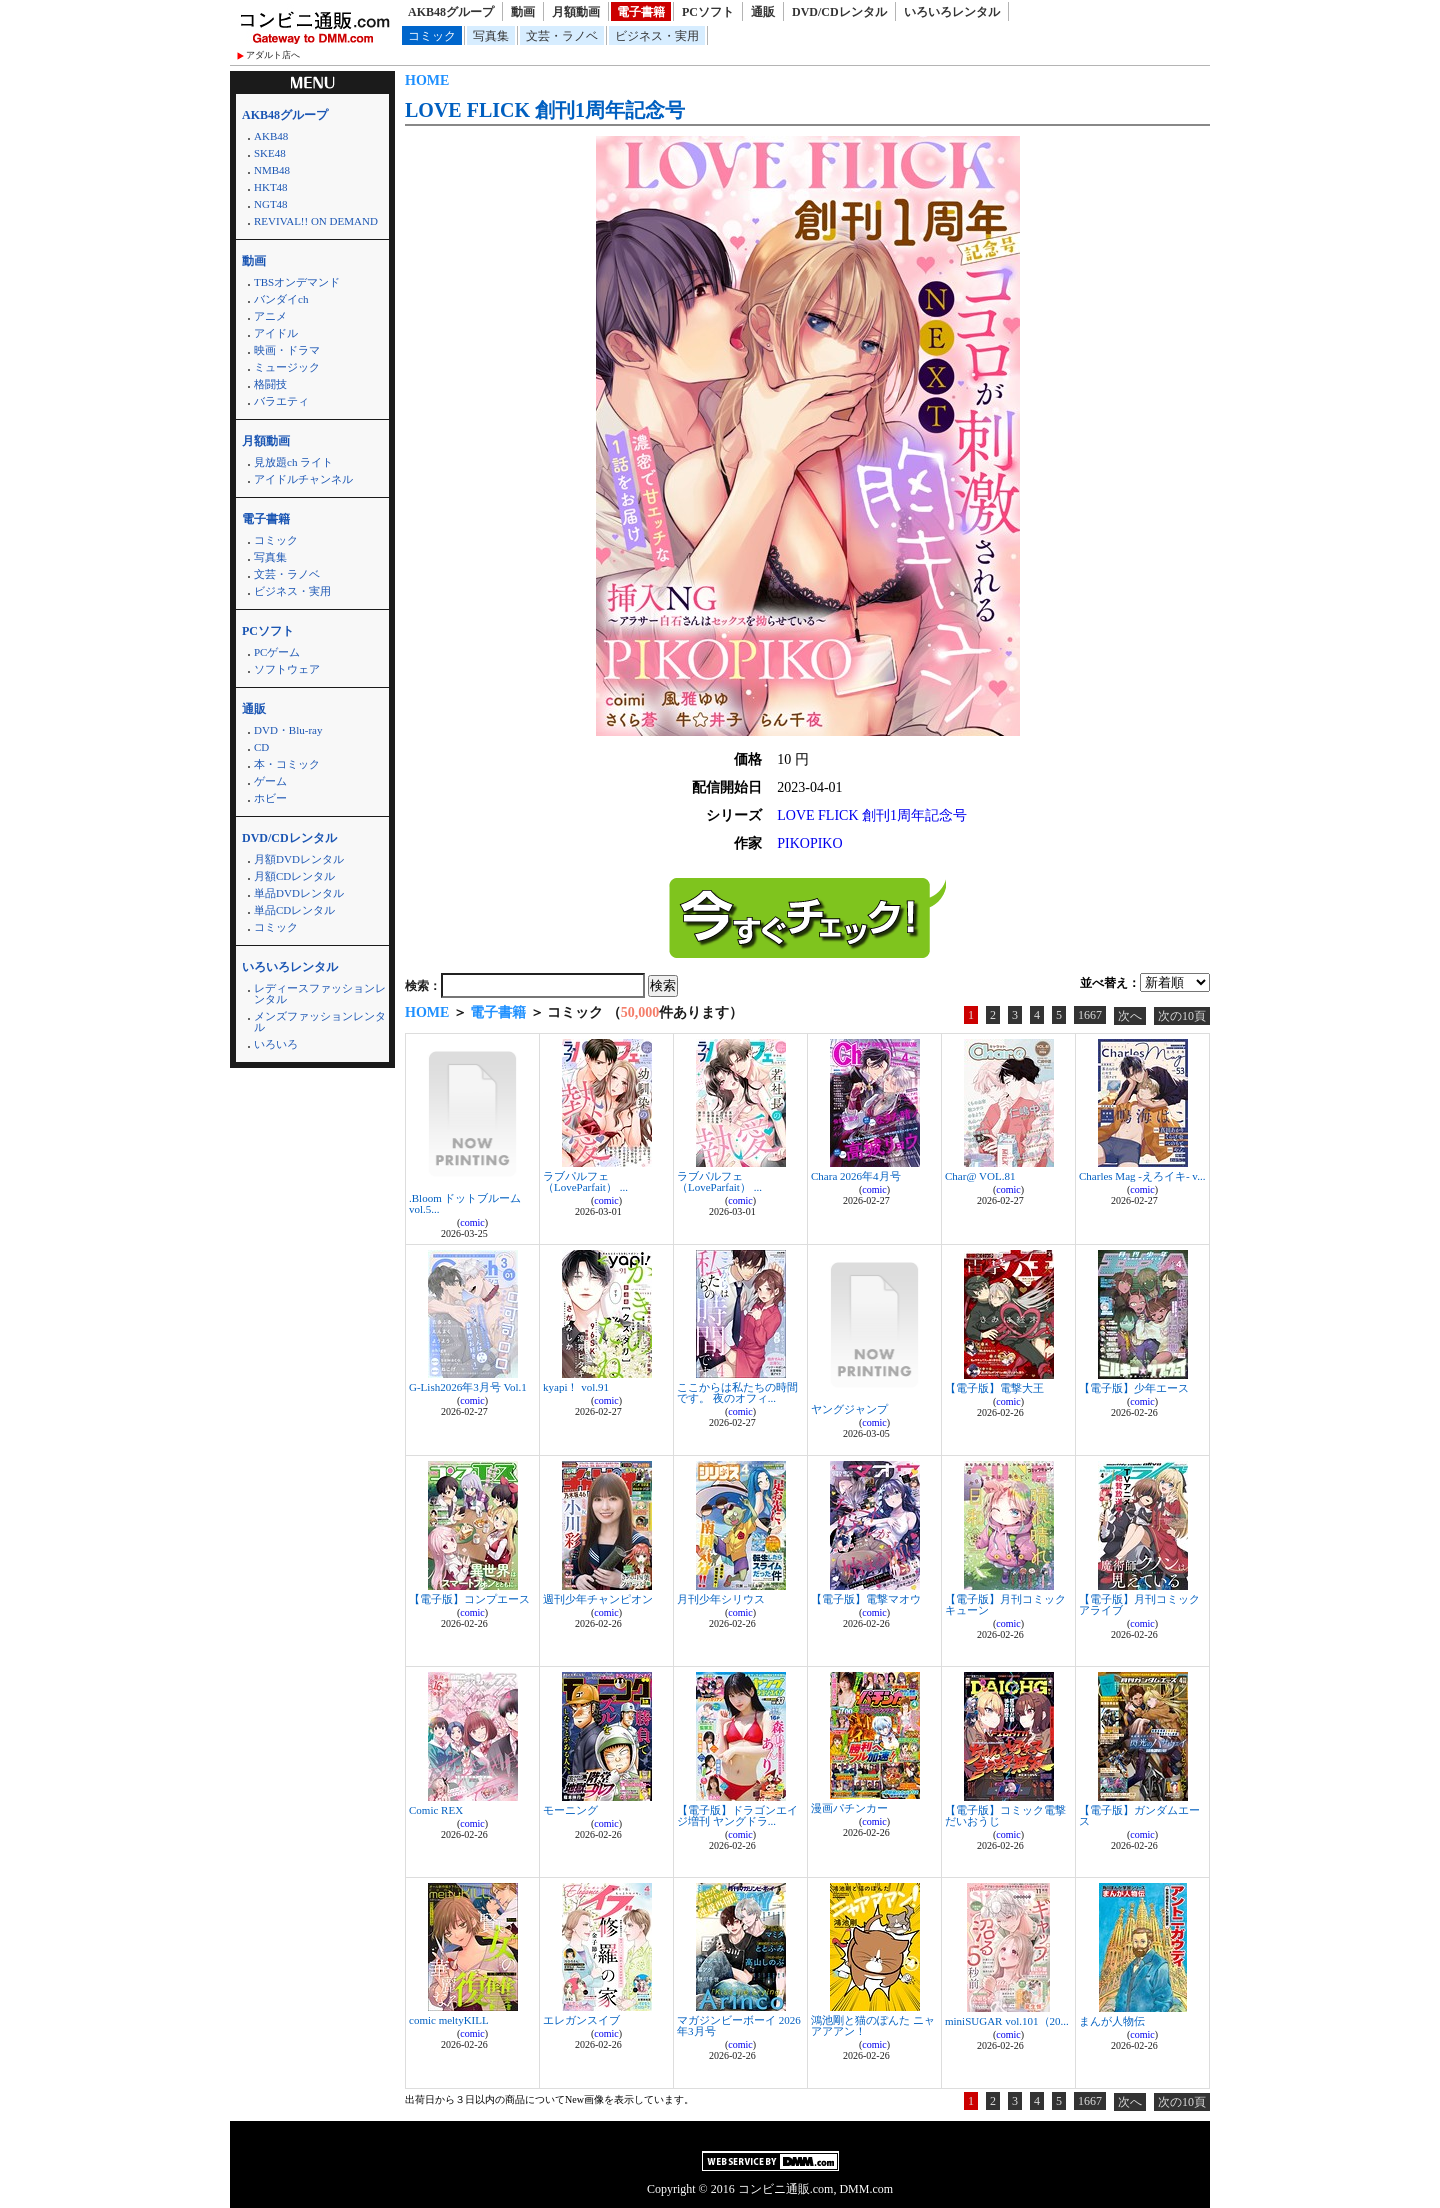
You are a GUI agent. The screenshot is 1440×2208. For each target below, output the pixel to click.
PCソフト (708, 12)
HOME (427, 80)
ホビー (270, 798)
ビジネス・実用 (657, 36)
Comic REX (436, 1810)
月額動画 (576, 12)
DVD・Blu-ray (288, 730)
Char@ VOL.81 (980, 1176)
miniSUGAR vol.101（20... (1007, 2021)
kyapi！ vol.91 (576, 1387)
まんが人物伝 (1112, 2021)
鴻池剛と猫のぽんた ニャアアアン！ (873, 2025)
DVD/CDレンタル (839, 12)
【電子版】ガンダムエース (1139, 1815)
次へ (1130, 1016)
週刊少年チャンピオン (598, 1599)
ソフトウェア (287, 669)
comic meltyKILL (449, 2020)
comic (472, 1222)
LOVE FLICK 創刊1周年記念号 (545, 110)
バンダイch (281, 299)
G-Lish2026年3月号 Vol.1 (468, 1387)
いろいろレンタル (952, 12)
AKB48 (271, 136)
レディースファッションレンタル (320, 993)
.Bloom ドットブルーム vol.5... (465, 1203)
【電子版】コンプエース (469, 1599)
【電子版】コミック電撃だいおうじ (1005, 1815)
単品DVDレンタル (299, 893)
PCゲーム (277, 652)
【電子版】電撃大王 (994, 1388)
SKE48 (270, 153)
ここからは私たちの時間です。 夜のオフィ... (737, 1392)
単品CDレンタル (294, 910)
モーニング (570, 1810)
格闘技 (270, 384)
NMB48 (272, 170)
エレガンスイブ (581, 2020)
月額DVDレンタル (299, 859)
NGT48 (271, 204)
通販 (763, 12)
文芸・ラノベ (562, 36)
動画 (523, 12)
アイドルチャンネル (303, 479)
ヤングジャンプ (849, 1409)
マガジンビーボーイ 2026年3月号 (739, 2025)
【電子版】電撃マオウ (866, 1599)
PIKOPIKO (809, 843)
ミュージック (287, 367)
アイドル (276, 333)
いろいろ (276, 1044)
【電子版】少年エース (1134, 1388)
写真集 (491, 36)
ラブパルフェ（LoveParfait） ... (585, 1181)
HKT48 (271, 187)
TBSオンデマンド (297, 282)
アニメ (270, 316)
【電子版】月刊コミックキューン (1005, 1604)
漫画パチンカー (849, 1808)
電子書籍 (641, 12)
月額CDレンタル (294, 876)
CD (261, 747)
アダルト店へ (273, 55)
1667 (1090, 1015)
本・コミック (287, 764)
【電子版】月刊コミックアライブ (1139, 1604)
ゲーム (270, 781)
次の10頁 (1182, 1016)
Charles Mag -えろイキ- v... (1142, 1176)
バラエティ (281, 401)
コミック (432, 36)
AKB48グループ (451, 12)
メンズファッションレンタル (320, 1021)
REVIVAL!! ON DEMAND (316, 221)
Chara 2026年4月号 (856, 1176)
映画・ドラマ (287, 350)
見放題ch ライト (293, 462)
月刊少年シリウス (721, 1599)
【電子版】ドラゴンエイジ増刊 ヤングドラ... (737, 1815)
